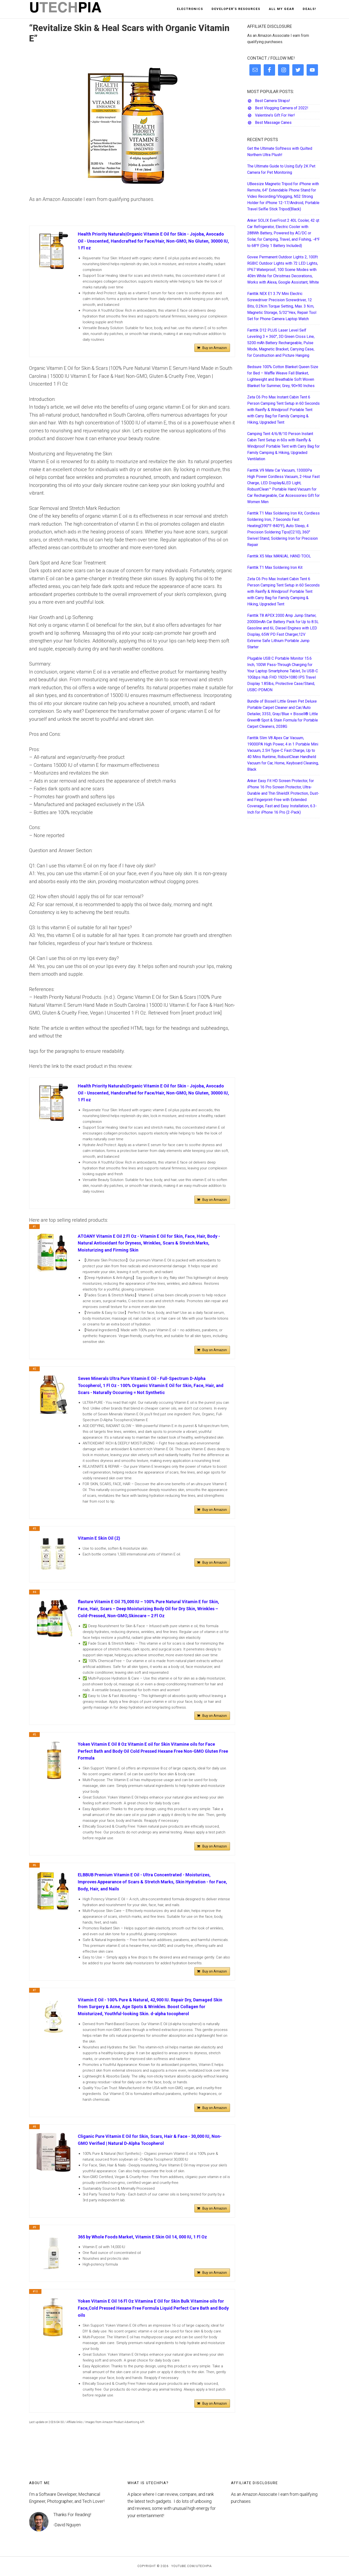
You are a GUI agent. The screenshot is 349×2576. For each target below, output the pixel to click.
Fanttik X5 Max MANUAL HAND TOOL (279, 556)
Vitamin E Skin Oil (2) (99, 1538)
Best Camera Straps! (272, 100)
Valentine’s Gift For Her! (275, 115)
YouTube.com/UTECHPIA (191, 2566)
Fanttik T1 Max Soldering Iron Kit (274, 567)
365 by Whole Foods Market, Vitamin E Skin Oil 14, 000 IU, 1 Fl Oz (142, 2236)
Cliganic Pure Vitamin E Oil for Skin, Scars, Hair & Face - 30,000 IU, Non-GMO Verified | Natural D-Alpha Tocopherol (150, 2140)
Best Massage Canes (273, 122)
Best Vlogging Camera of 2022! (281, 108)
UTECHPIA (72, 9)
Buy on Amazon (214, 348)
